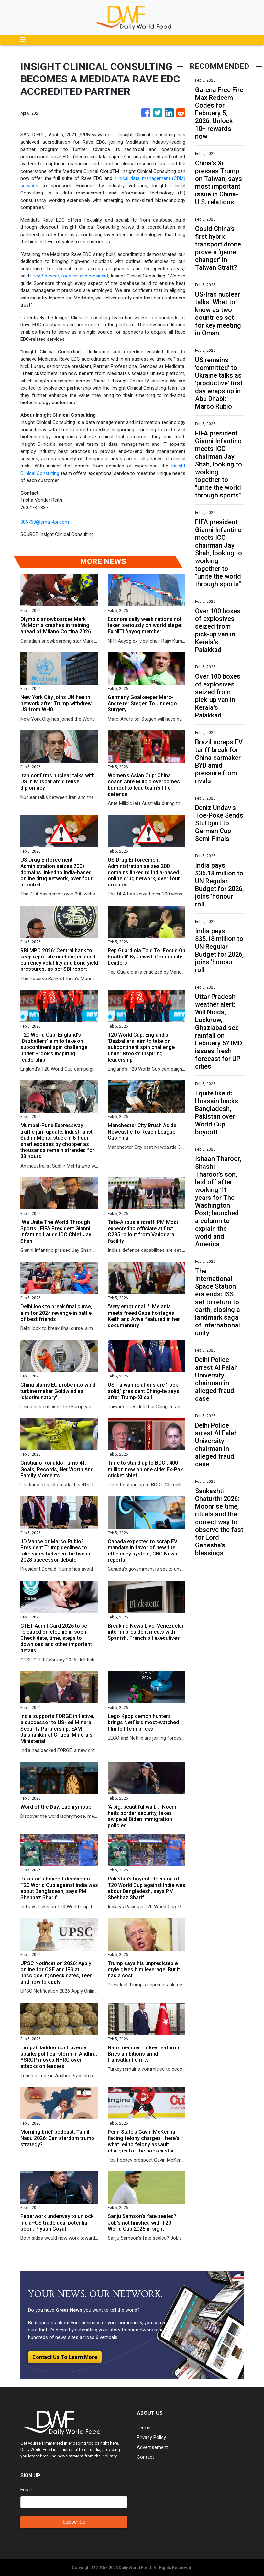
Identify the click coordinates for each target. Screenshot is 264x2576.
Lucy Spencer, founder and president (69, 276)
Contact (145, 2457)
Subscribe (73, 2522)
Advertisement (152, 2447)
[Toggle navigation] (23, 40)
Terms (143, 2428)
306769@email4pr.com (44, 522)
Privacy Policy (151, 2437)
